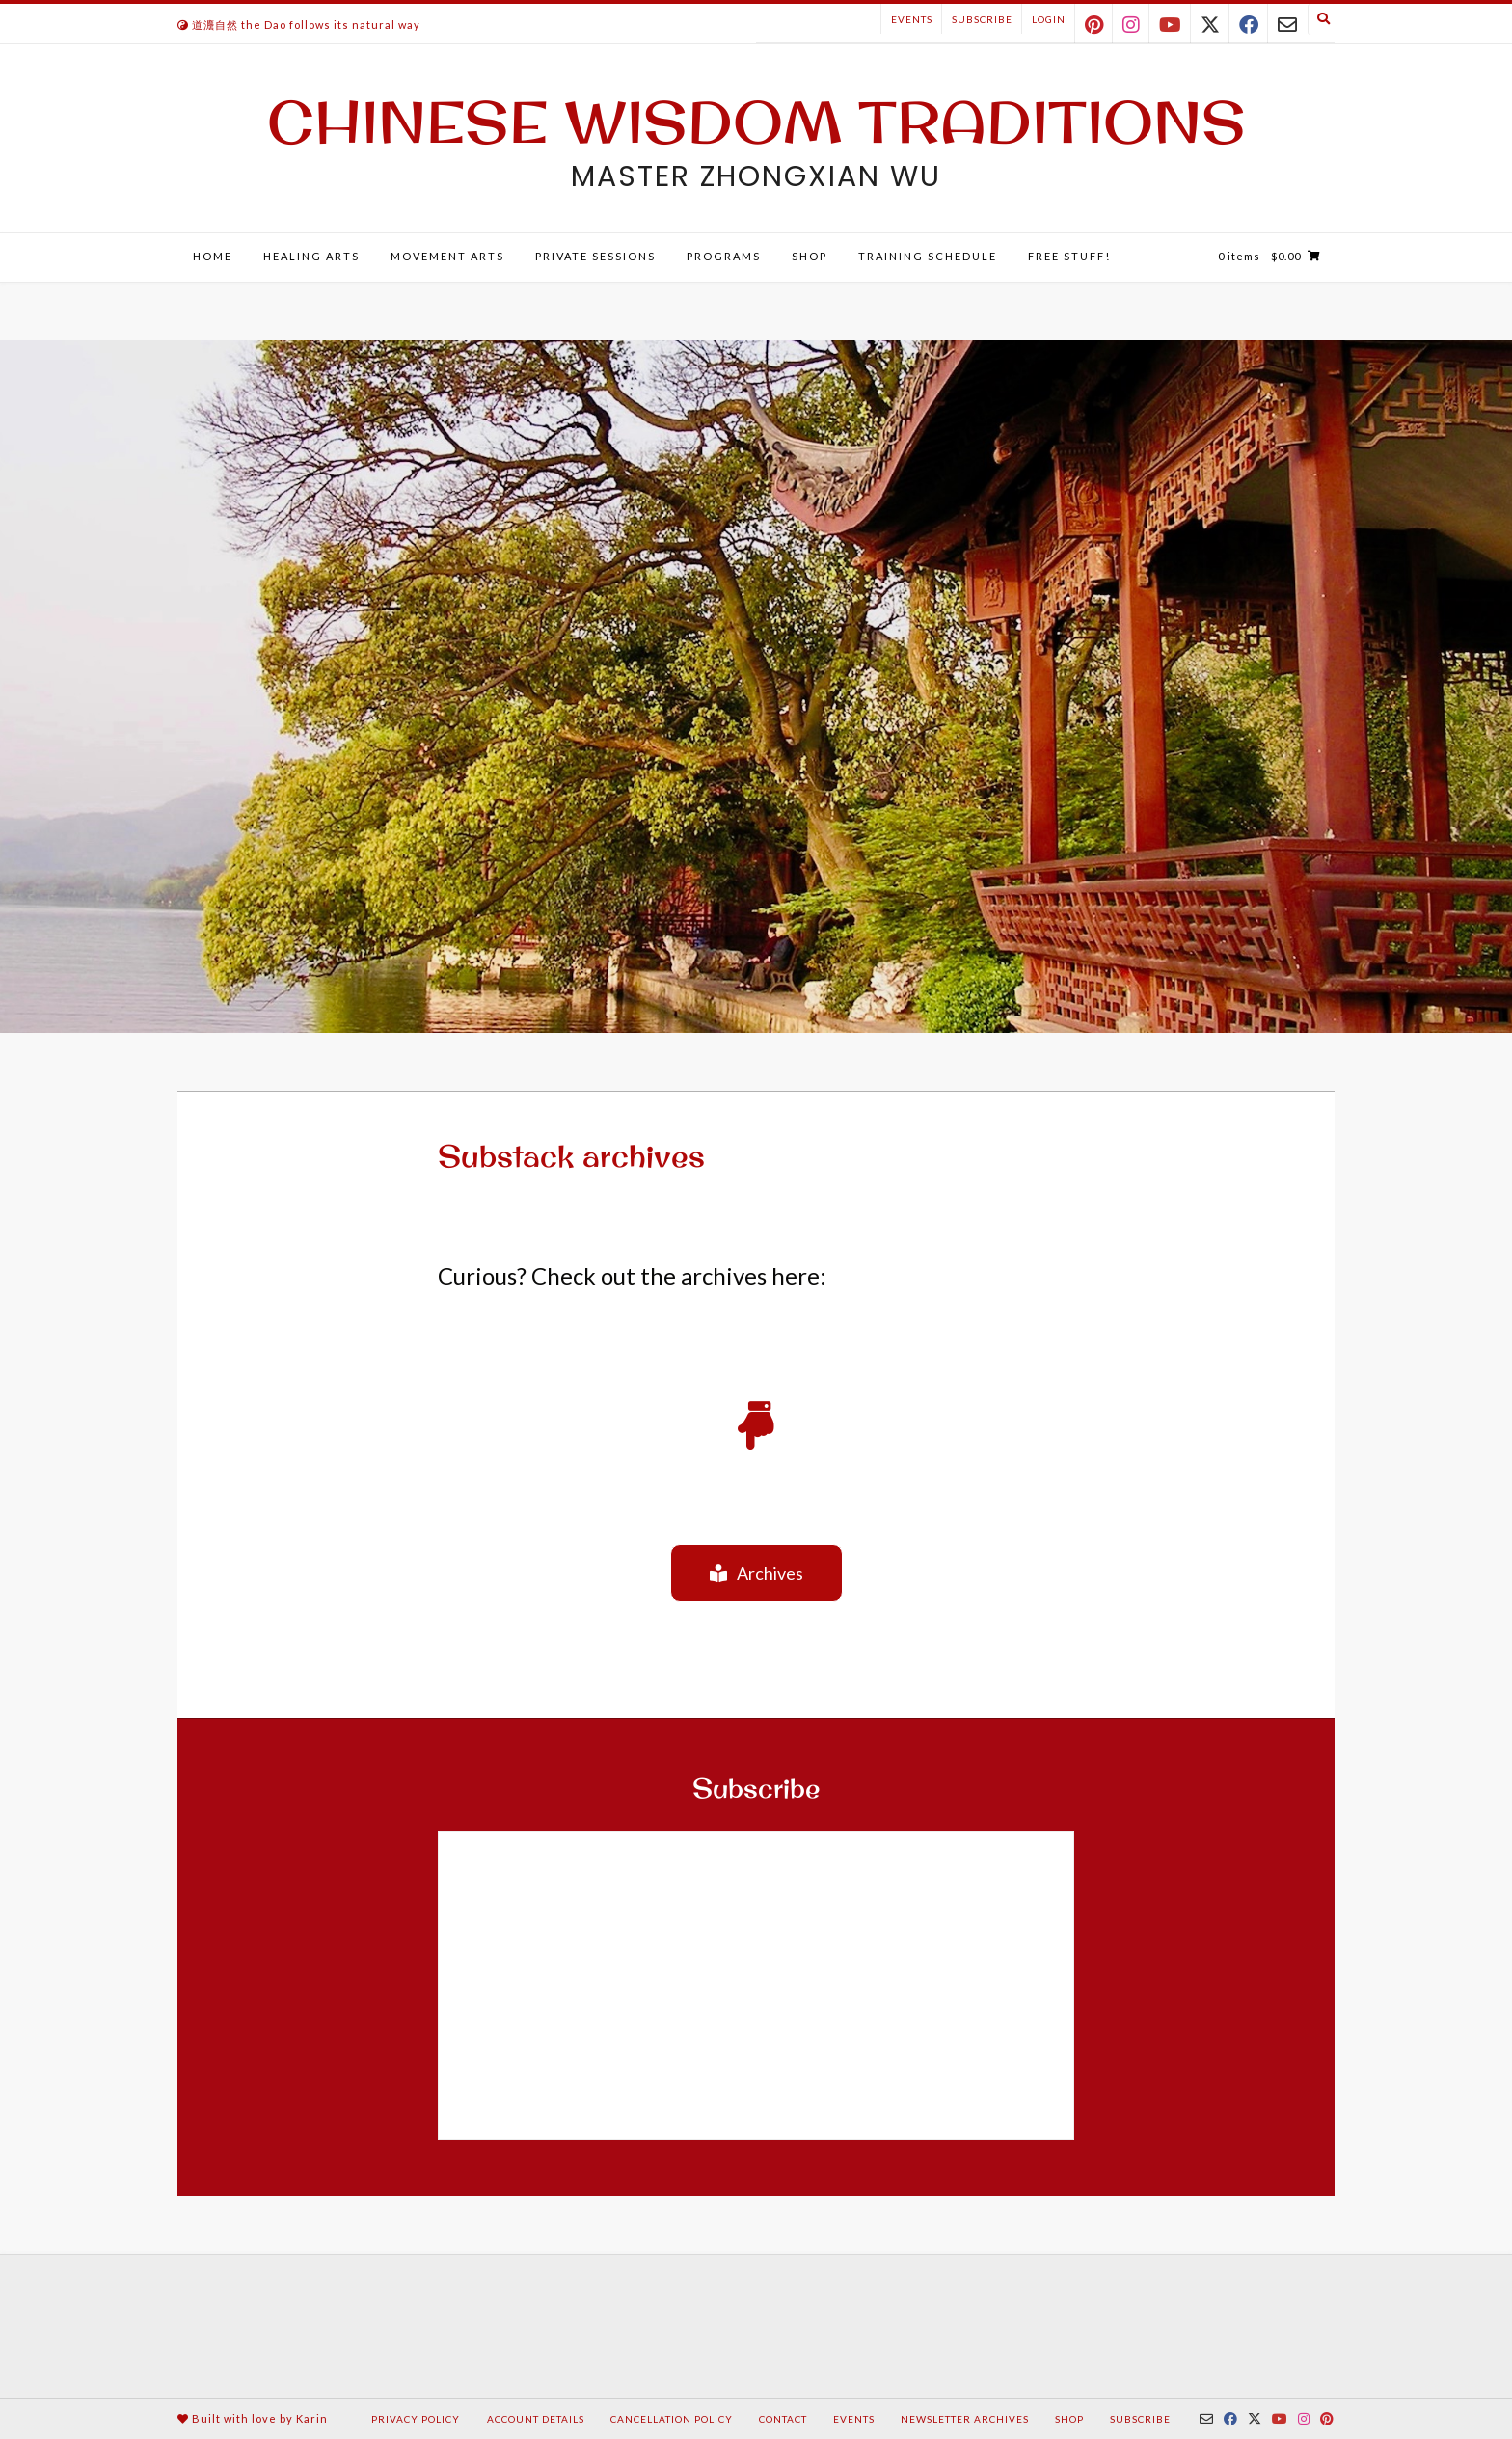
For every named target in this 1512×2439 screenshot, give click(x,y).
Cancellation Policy (671, 2419)
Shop (809, 256)
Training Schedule (927, 256)
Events (911, 19)
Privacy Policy (415, 2419)
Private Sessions (595, 256)
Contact (783, 2419)
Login (1049, 19)
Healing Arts (311, 256)
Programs (724, 256)
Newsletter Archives (965, 2419)
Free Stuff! (1069, 256)
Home (212, 256)
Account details (535, 2419)
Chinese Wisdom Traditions (756, 121)
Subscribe (982, 19)
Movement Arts (447, 256)
